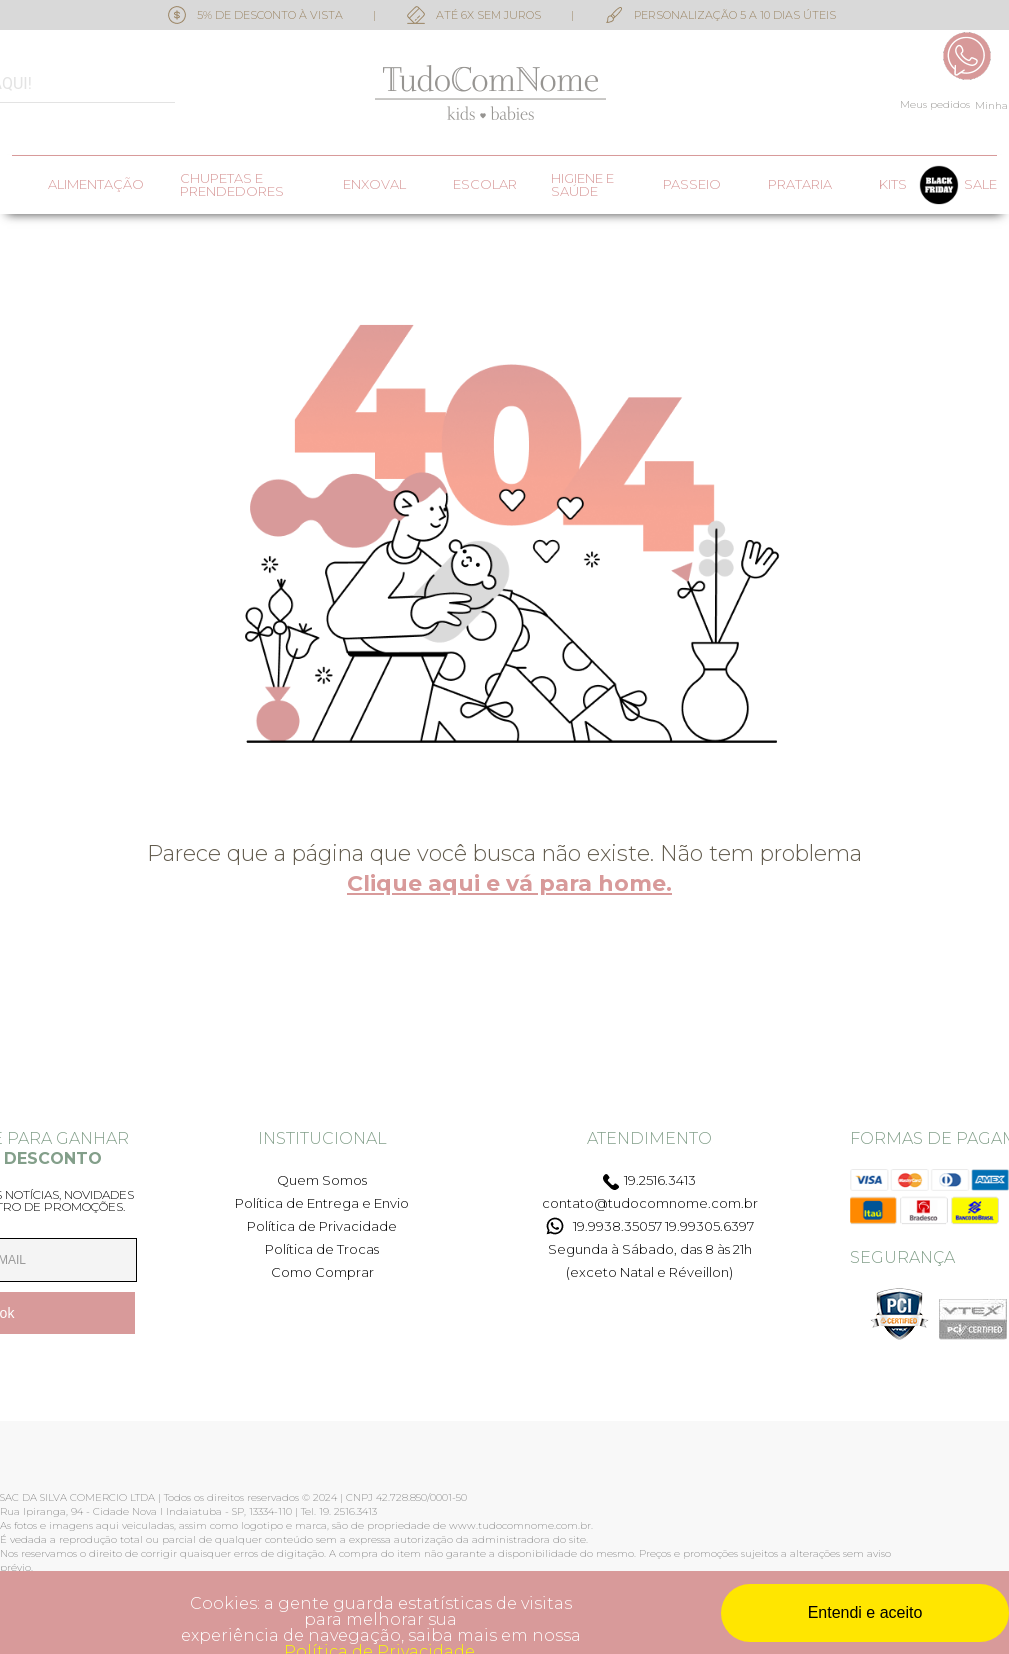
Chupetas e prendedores (232, 185)
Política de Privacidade (322, 1226)
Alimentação (96, 184)
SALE (980, 184)
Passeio (692, 184)
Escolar (485, 184)
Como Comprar (322, 1272)
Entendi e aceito (865, 1612)
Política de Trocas (322, 1249)
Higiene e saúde (582, 185)
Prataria (800, 184)
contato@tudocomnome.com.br (650, 1203)
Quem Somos (322, 1180)
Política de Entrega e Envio (322, 1203)
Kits (893, 184)
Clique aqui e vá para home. (509, 883)
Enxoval (374, 184)
